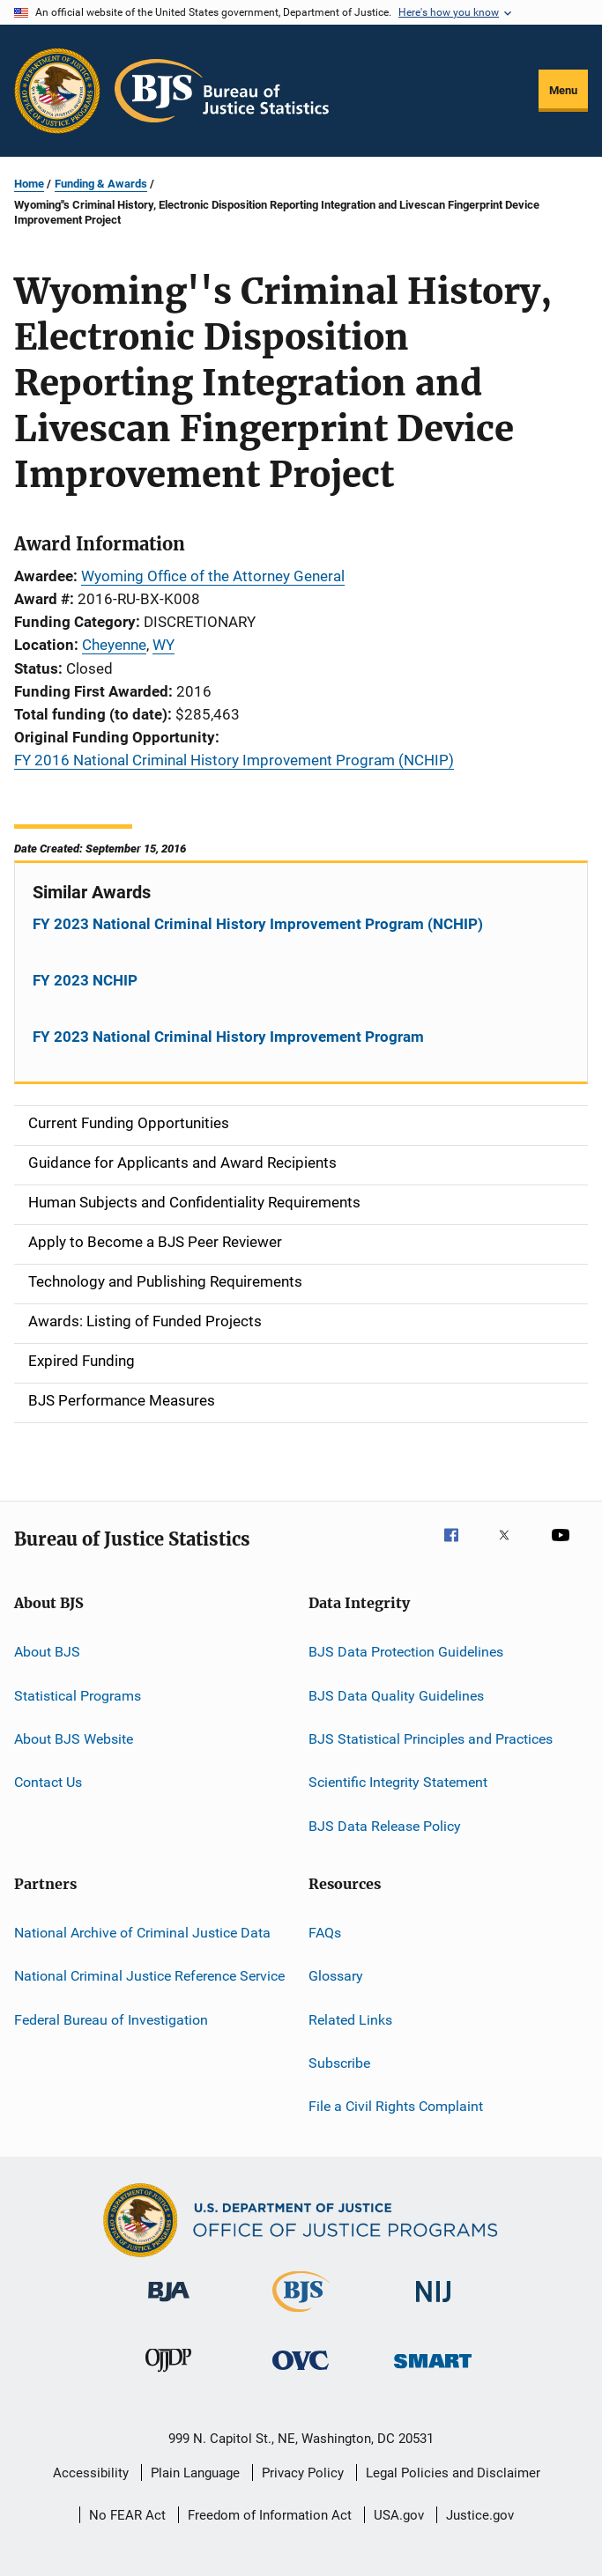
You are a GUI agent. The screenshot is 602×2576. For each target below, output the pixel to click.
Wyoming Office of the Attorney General (213, 576)
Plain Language (195, 2473)
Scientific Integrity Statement (397, 1782)
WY (163, 644)
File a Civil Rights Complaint (395, 2106)
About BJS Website (73, 1739)
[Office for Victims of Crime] (300, 2373)
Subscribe (339, 2063)
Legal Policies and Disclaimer (453, 2473)
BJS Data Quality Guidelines (396, 1695)
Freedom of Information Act (270, 2515)
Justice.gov (480, 2515)
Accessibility (91, 2473)
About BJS (47, 1651)
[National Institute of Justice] (433, 2305)
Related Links (350, 2019)
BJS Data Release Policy (384, 1825)
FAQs (324, 1932)
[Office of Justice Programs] (57, 91)
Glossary (335, 1975)
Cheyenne (114, 644)
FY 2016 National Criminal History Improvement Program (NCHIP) (234, 760)
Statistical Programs (77, 1695)
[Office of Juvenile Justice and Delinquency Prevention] (168, 2375)
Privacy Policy (303, 2473)
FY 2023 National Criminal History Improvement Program (228, 1036)
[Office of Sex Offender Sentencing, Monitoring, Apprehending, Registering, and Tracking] (433, 2371)
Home (29, 183)
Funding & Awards (101, 183)
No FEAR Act (127, 2515)
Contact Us (48, 1782)
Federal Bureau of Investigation (111, 2019)
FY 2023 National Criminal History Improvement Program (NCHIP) (258, 924)
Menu (563, 90)
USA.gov (399, 2515)
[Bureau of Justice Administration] (169, 2305)
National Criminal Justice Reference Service (149, 1975)
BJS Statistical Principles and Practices (430, 1739)
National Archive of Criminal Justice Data (142, 1932)
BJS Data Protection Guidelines (405, 1651)
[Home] (222, 90)
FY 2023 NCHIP (85, 980)
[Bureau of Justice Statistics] (301, 2315)
